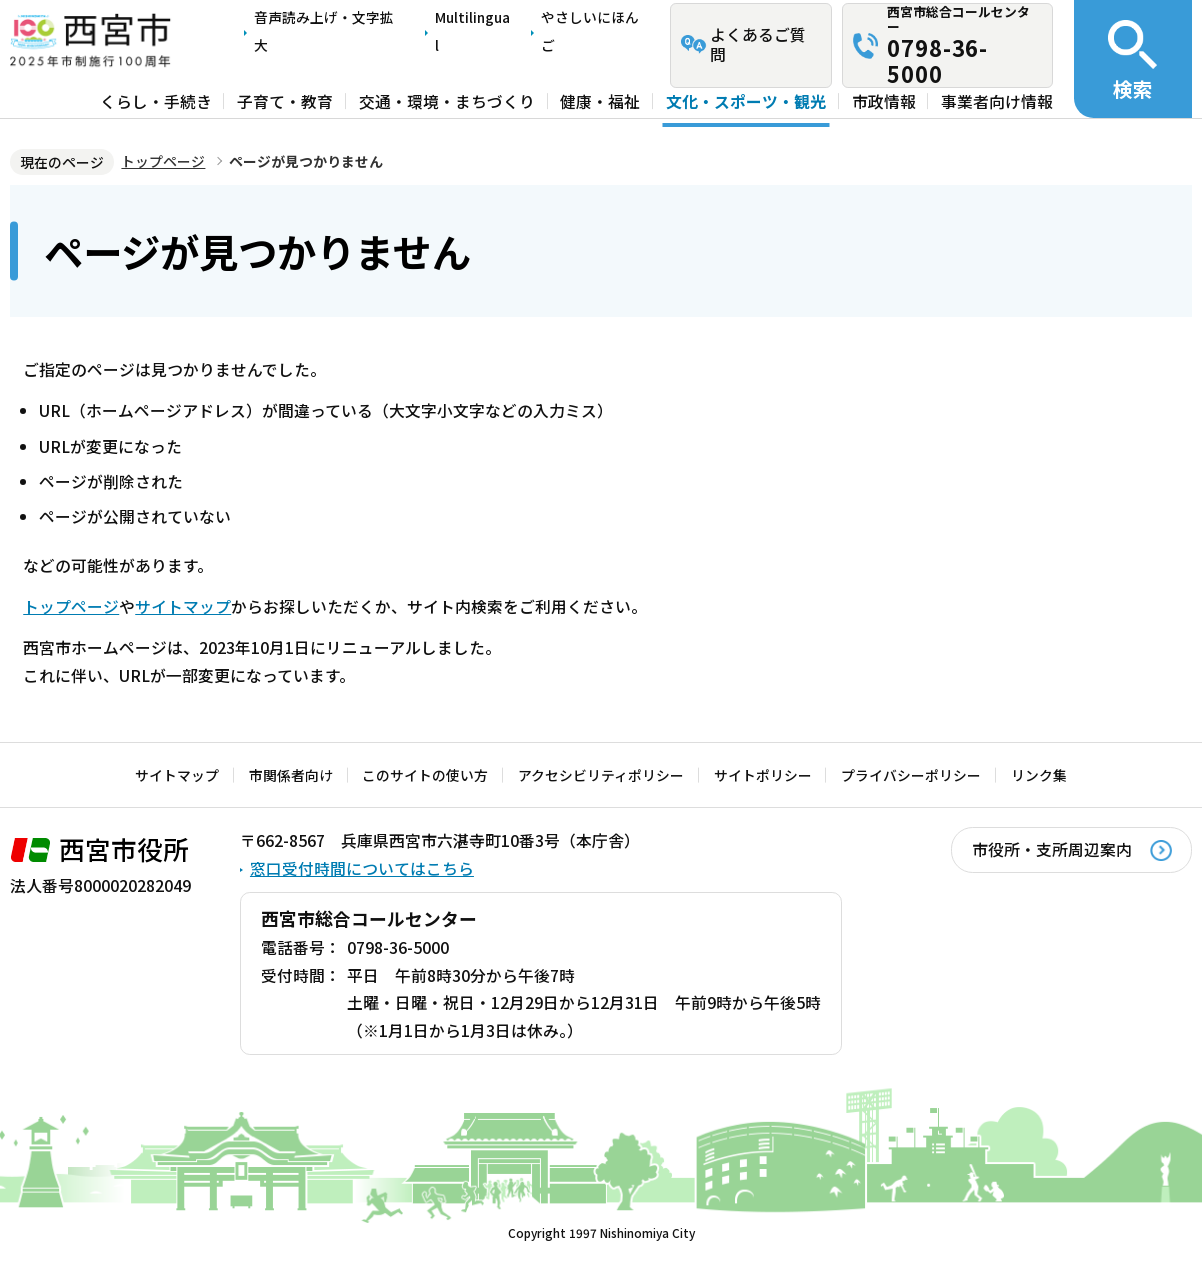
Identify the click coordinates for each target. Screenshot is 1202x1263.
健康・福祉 (600, 101)
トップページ (163, 161)
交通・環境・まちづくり (447, 101)
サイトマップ (183, 606)
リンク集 (1039, 775)
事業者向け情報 (997, 101)
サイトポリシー (763, 775)
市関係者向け (291, 775)
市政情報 (884, 101)
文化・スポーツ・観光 (746, 101)
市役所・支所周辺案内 (1052, 849)
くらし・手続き (156, 101)
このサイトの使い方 (425, 775)
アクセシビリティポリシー (601, 775)
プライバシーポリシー (911, 775)
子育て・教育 (285, 101)
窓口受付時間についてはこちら (362, 868)
